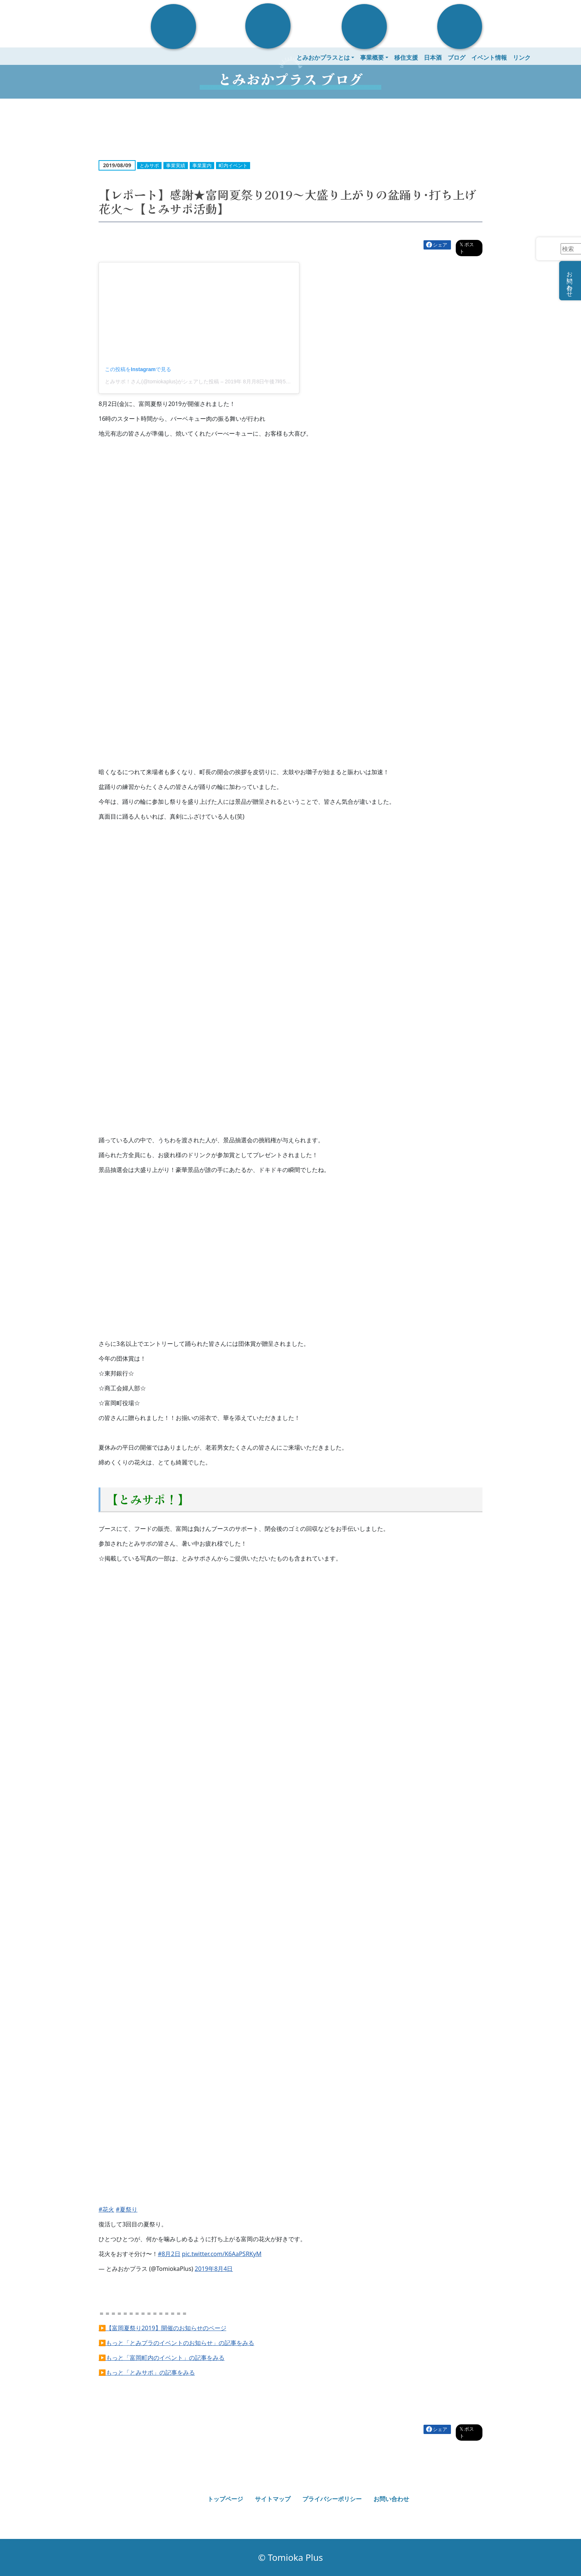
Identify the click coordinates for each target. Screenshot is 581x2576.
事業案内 (202, 165)
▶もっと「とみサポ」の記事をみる (147, 2372)
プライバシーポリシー (332, 2499)
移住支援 (406, 57)
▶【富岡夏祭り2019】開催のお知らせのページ (162, 2328)
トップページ (225, 2499)
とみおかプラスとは (323, 57)
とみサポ (149, 165)
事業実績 (175, 165)
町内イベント (233, 165)
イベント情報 (489, 57)
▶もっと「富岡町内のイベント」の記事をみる (162, 2358)
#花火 (106, 2209)
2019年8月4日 (214, 2269)
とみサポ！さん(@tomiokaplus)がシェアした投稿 (162, 381)
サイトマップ (272, 2499)
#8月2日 (169, 2254)
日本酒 (433, 57)
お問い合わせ (391, 2499)
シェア (440, 244)
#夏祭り (126, 2209)
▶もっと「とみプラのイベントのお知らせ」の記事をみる (176, 2343)
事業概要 (372, 57)
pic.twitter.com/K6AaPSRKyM (222, 2254)
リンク (522, 57)
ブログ (456, 57)
